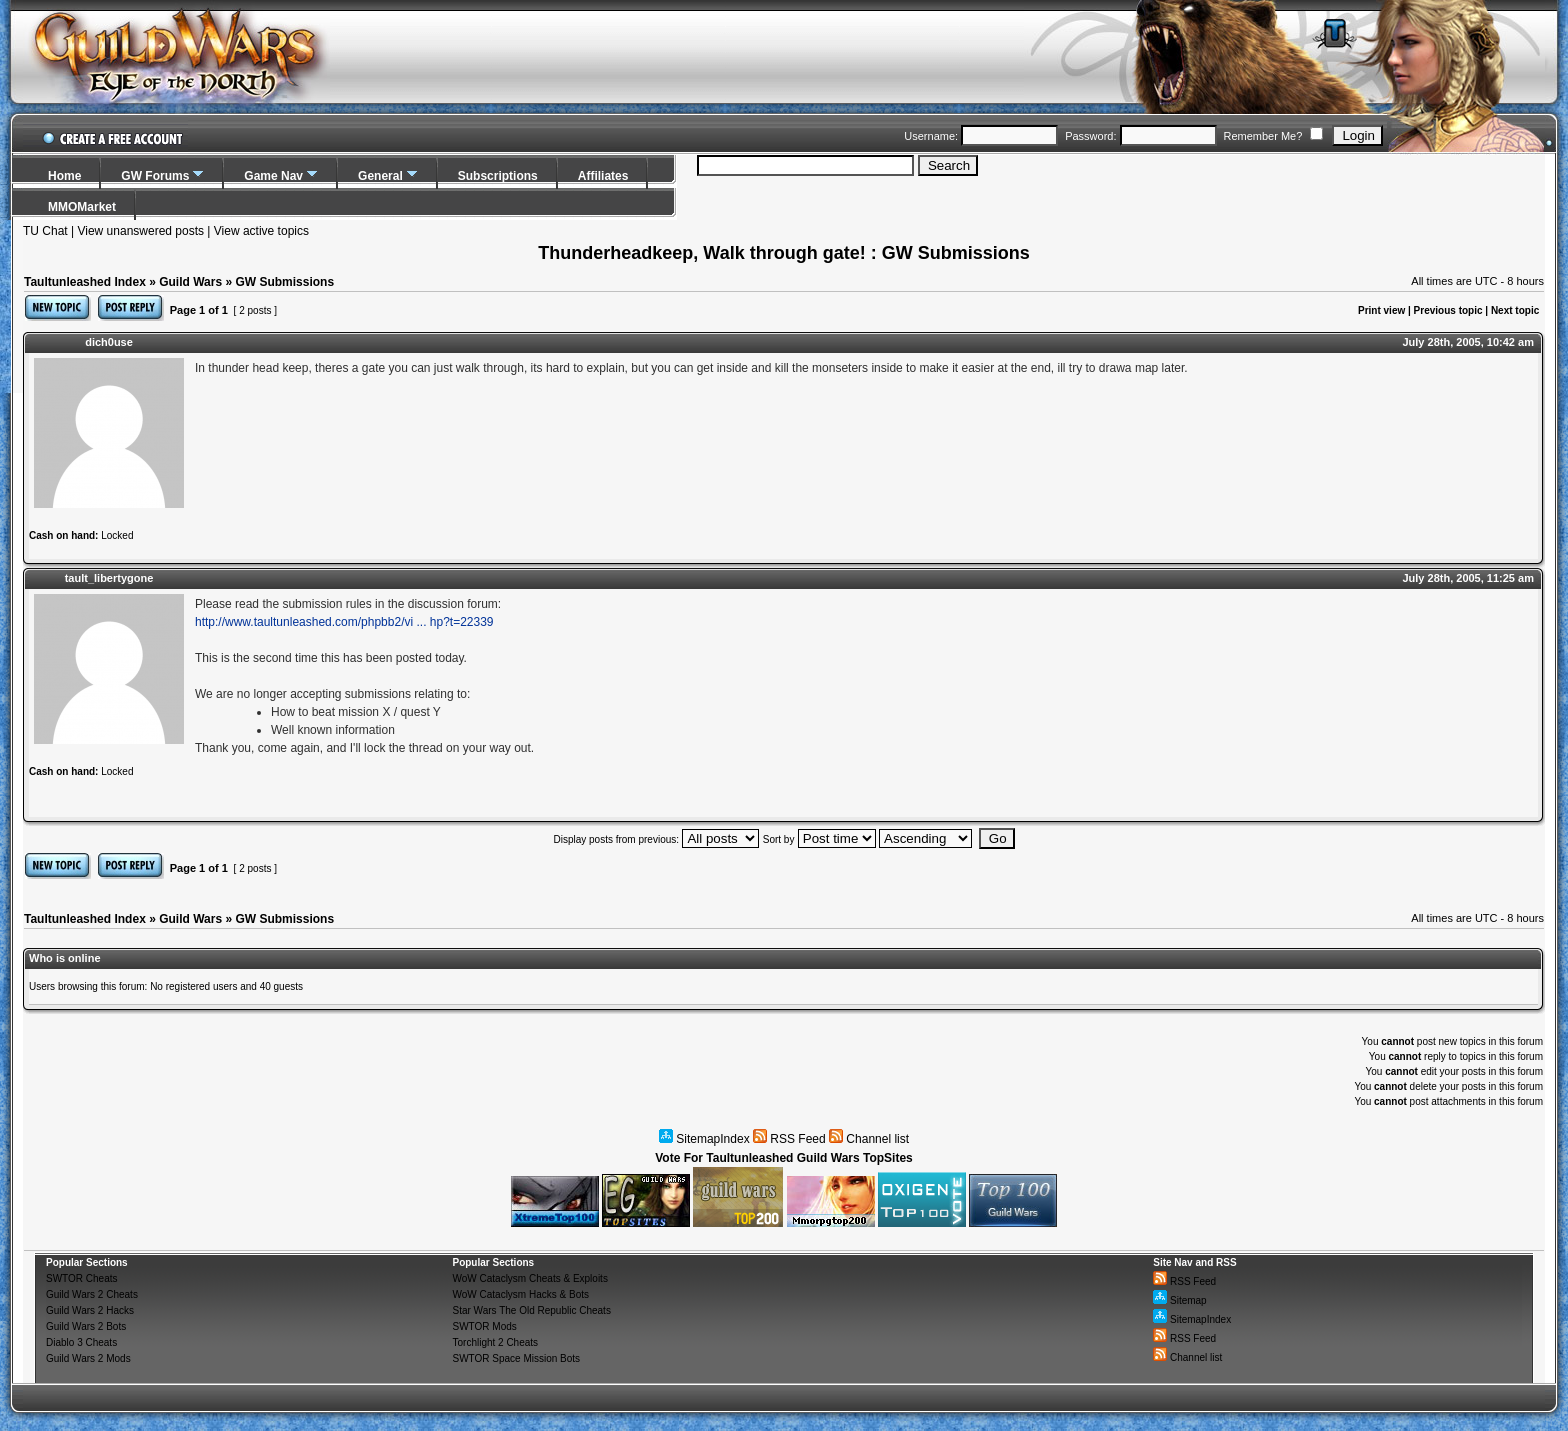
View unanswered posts (140, 231)
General (380, 176)
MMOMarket (82, 207)
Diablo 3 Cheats (81, 1342)
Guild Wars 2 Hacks (90, 1310)
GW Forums (155, 176)
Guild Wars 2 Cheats (92, 1294)
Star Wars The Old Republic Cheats (531, 1310)
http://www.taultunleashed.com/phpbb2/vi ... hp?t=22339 (344, 622)
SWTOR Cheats (82, 1278)
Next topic (1515, 310)
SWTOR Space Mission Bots (516, 1358)
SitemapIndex (704, 1139)
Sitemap (1179, 1300)
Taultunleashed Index (85, 282)
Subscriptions (498, 176)
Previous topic (1448, 310)
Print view (1381, 310)
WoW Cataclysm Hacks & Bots (520, 1294)
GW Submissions (284, 282)
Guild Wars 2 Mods (88, 1358)
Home (64, 176)
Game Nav (273, 176)
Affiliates (603, 176)
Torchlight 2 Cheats (495, 1342)
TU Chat (45, 231)
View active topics (261, 231)
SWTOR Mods (484, 1326)
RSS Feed (789, 1139)
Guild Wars (190, 282)
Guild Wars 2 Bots (86, 1326)
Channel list (869, 1139)
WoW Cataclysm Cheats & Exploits (529, 1278)
